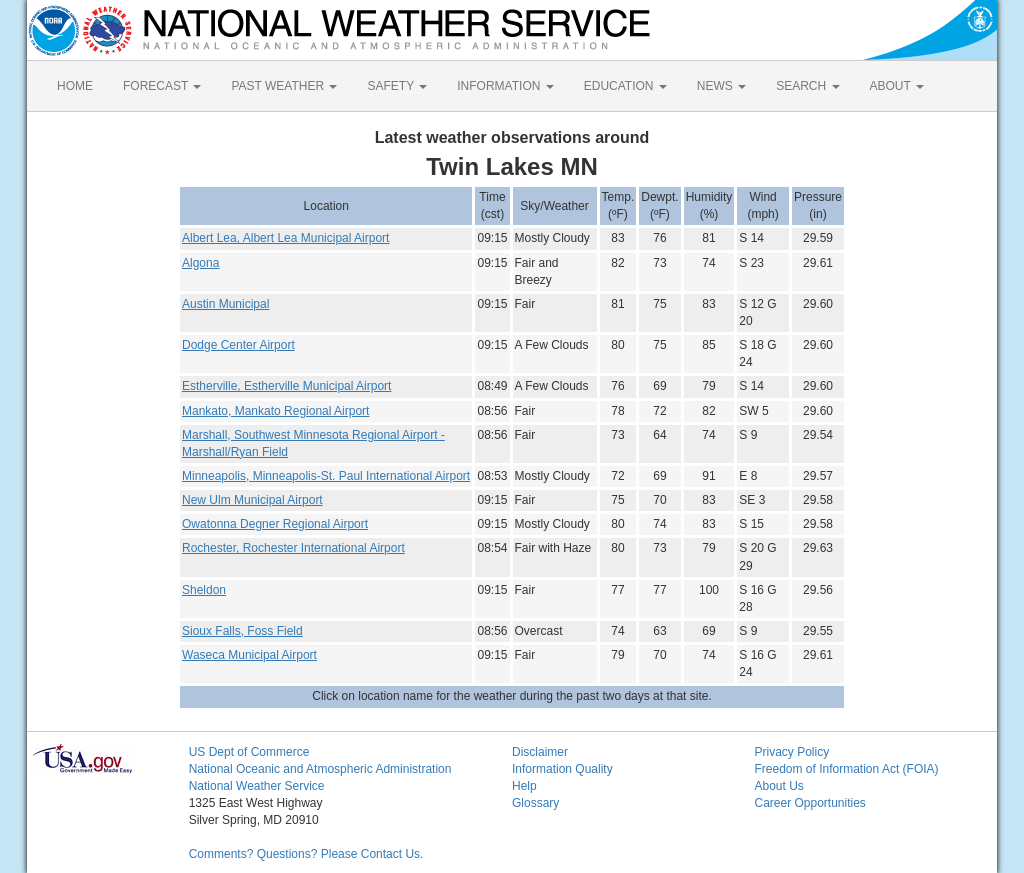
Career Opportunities (809, 803)
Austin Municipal (225, 304)
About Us (778, 786)
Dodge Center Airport (238, 345)
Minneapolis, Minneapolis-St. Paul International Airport (326, 476)
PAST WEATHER (284, 86)
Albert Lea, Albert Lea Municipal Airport (285, 238)
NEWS (721, 86)
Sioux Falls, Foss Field (242, 631)
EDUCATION (625, 86)
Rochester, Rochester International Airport (293, 548)
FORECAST (162, 86)
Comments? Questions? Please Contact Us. (306, 854)
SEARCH (807, 86)
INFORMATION (505, 86)
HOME (75, 86)
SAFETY (397, 86)
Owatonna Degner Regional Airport (275, 524)
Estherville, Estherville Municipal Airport (286, 386)
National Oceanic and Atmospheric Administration (320, 769)
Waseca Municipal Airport (249, 655)
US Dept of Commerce (249, 752)
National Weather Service (257, 786)
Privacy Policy (791, 752)
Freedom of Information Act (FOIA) (846, 769)
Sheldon (204, 590)
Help (524, 786)
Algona (200, 263)
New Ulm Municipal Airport (252, 500)
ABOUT (897, 86)
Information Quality (562, 769)
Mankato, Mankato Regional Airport (275, 411)
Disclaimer (540, 752)
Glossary (535, 803)
